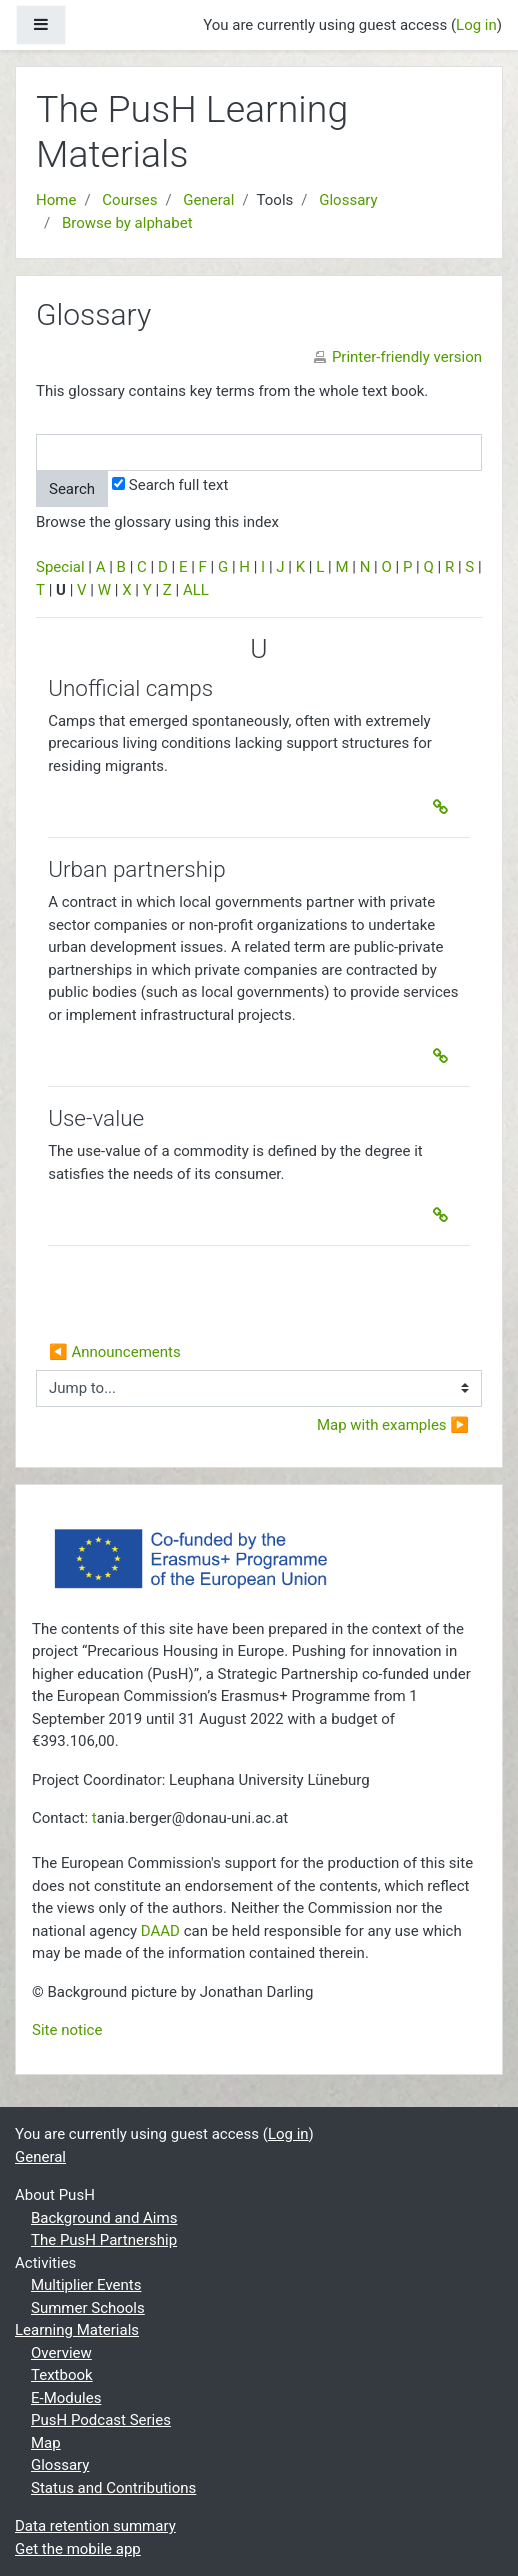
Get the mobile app (78, 2549)
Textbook (62, 2375)
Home (56, 200)
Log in (476, 25)
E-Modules (66, 2398)
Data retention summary (95, 2526)
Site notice (67, 2030)
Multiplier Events (86, 2285)
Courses (129, 200)
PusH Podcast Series (101, 2420)
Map (46, 2443)
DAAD (160, 1931)
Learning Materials (77, 2330)
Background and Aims (104, 2218)
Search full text (170, 485)
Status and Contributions (113, 2488)
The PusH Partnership (104, 2240)
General (208, 200)
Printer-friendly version (407, 357)
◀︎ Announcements (115, 1352)
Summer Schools (88, 2308)
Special (60, 567)
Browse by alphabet (127, 223)
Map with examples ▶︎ (393, 1425)
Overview (61, 2353)
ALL (196, 590)
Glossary (348, 200)
